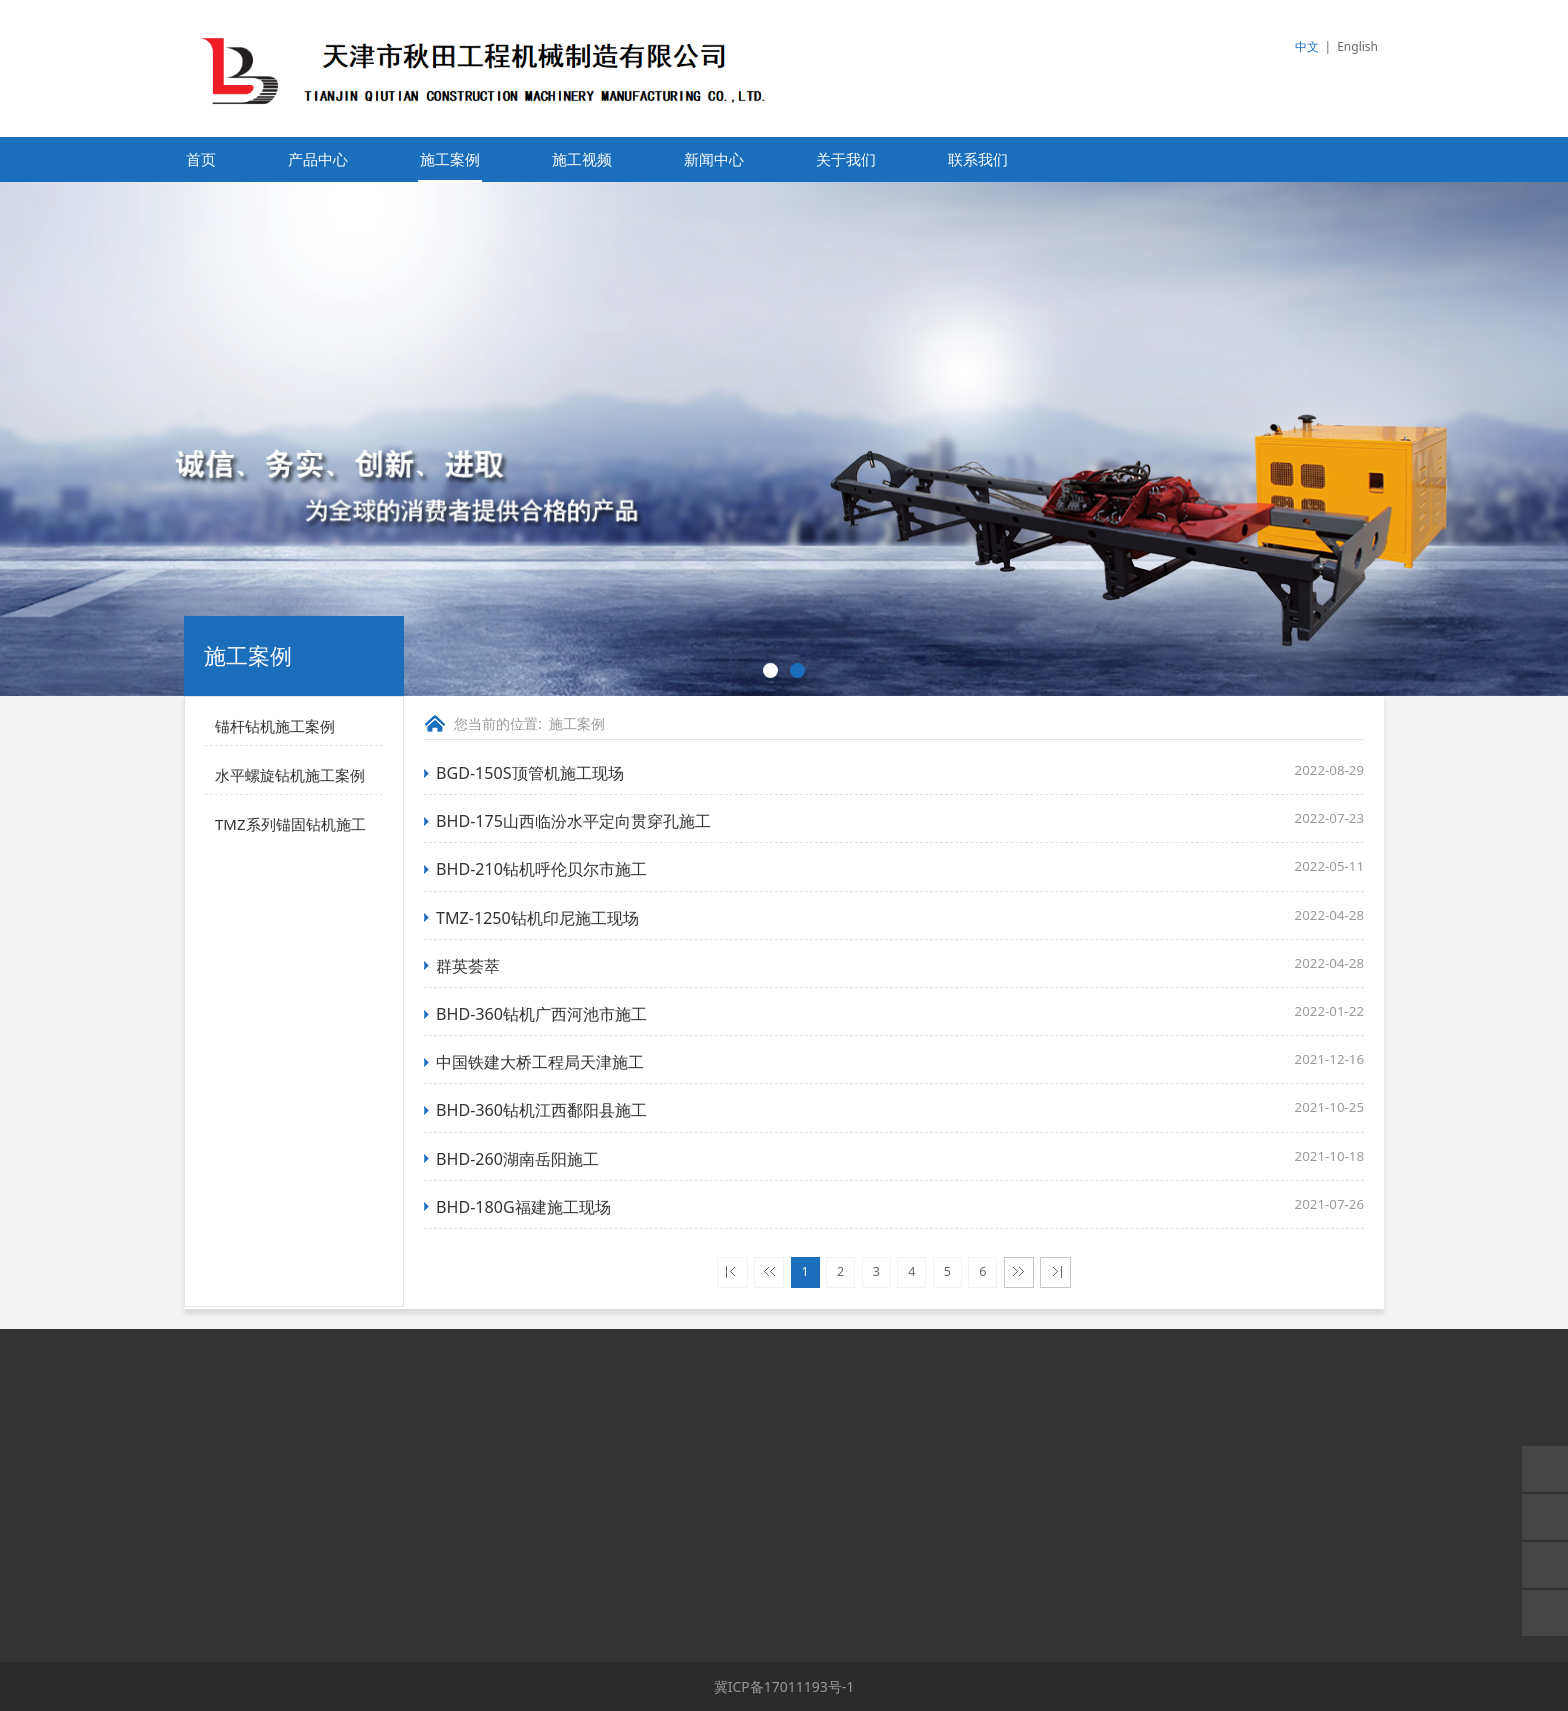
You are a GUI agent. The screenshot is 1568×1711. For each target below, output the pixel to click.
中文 (1307, 46)
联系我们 (978, 159)
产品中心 (318, 159)
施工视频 (582, 159)
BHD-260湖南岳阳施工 (517, 1159)
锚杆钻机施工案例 (275, 726)
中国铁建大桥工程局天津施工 (540, 1062)
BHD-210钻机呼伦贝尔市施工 (541, 869)
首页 (201, 159)
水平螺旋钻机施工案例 (290, 775)
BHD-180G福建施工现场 (523, 1207)
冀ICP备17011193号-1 (784, 1686)
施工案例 (450, 159)
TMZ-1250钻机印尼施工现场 (537, 918)
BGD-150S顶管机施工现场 (530, 773)
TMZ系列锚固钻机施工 (290, 824)
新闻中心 (714, 159)
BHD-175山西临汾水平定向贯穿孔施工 (573, 821)
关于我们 (846, 159)
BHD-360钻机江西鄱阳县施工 (541, 1110)
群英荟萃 (468, 966)
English (1357, 46)
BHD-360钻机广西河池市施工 (541, 1014)
